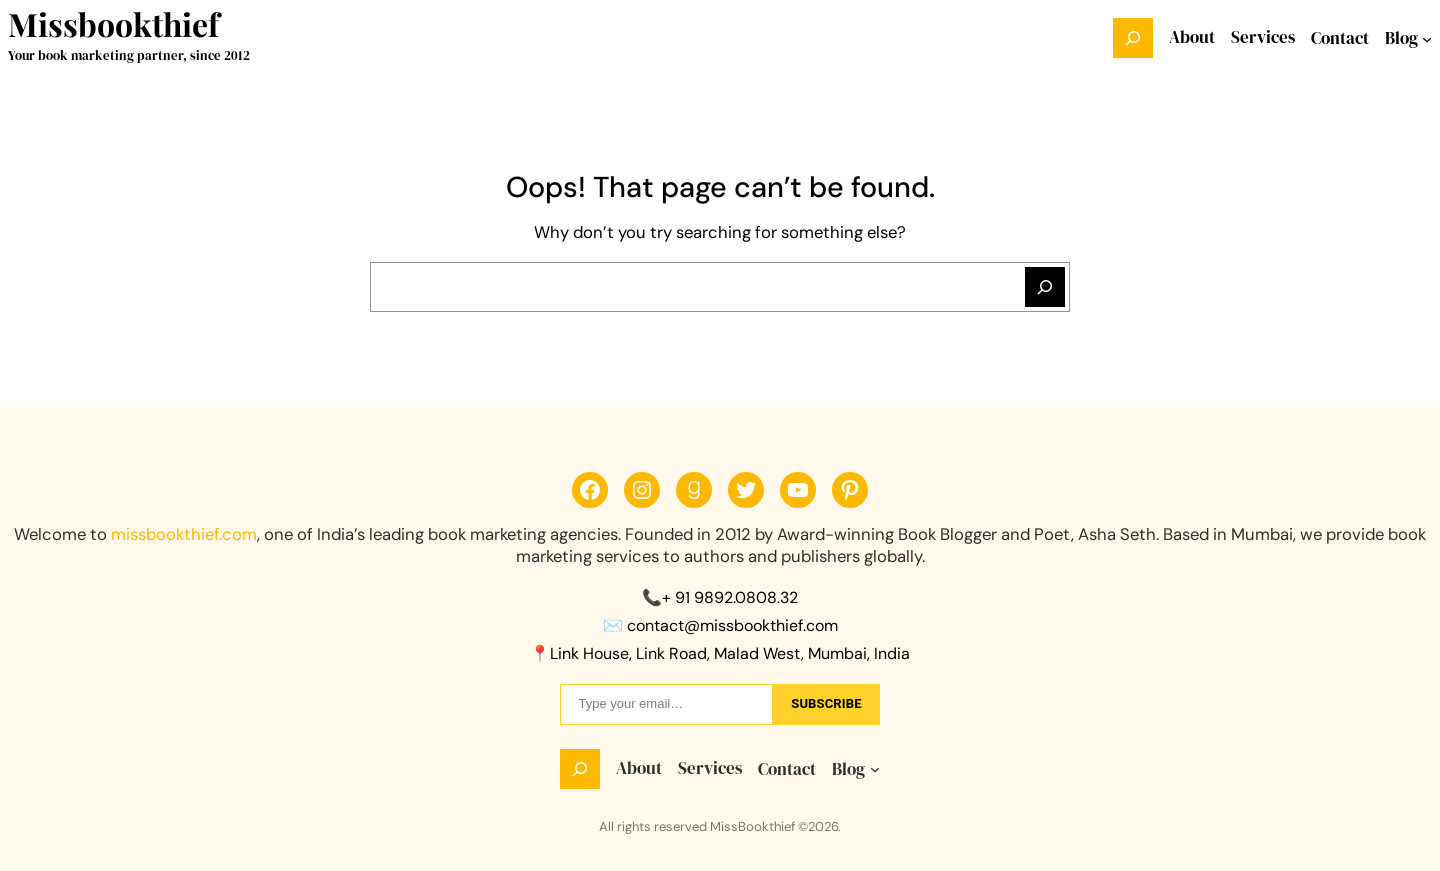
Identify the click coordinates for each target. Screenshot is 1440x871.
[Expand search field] (1133, 38)
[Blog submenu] (1427, 38)
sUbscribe (826, 703)
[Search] (1045, 287)
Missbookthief (113, 23)
